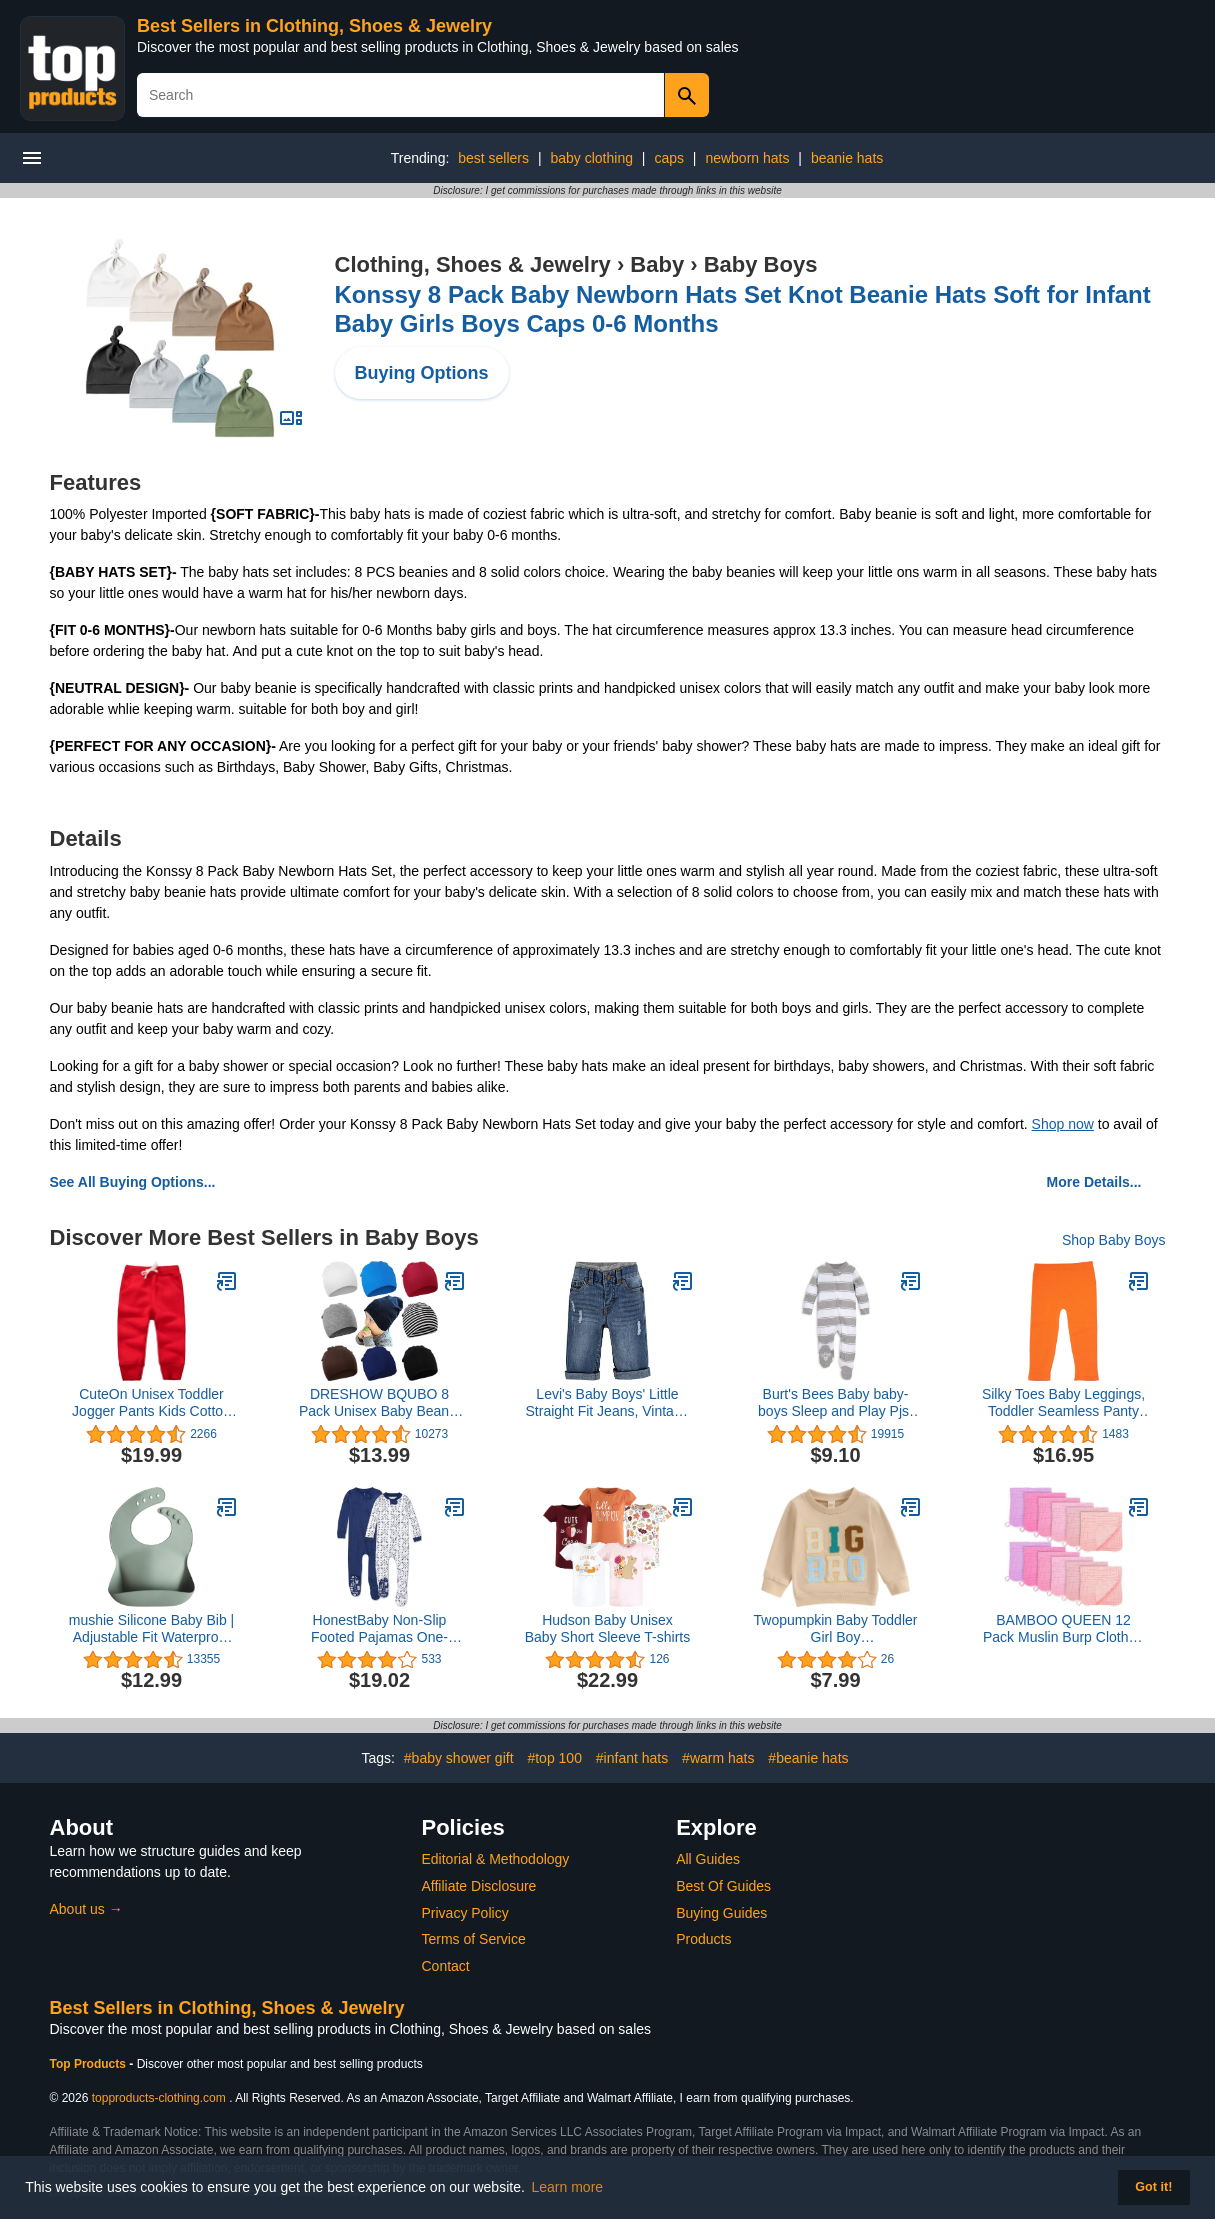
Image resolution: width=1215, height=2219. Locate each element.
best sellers (493, 158)
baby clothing (591, 158)
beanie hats (847, 158)
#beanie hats (808, 1758)
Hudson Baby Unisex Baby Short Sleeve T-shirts (607, 1628)
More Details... (1094, 1182)
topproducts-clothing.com (159, 2098)
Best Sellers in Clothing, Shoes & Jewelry (314, 26)
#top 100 (554, 1758)
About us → (86, 1909)
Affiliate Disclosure (479, 1886)
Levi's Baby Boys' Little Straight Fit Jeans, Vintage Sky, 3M (608, 1403)
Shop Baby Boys (1114, 1240)
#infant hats (632, 1758)
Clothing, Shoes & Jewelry (473, 264)
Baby (657, 264)
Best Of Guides (723, 1886)
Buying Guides (721, 1913)
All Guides (708, 1859)
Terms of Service (474, 1939)
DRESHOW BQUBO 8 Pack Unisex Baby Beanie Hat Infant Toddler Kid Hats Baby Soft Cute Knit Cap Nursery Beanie (379, 1403)
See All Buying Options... (133, 1182)
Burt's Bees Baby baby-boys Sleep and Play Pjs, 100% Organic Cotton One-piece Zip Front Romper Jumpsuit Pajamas (835, 1403)
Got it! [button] (1153, 2187)
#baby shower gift (459, 1758)
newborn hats (747, 158)
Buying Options (422, 373)
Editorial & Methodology (496, 1859)
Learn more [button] (568, 2187)
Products (703, 1939)
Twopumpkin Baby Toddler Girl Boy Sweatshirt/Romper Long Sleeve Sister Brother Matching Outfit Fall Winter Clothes (835, 1629)
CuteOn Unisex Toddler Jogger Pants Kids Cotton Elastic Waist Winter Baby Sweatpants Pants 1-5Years (152, 1403)
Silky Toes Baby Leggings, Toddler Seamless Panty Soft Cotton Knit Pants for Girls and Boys (1063, 1403)
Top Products (90, 2064)
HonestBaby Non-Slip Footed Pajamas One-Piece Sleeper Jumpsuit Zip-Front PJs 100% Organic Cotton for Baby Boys (379, 1629)
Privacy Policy (465, 1913)
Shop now (1063, 1124)
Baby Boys (761, 264)
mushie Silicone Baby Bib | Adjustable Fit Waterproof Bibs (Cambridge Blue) (152, 1629)
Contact (446, 1966)
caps (669, 158)
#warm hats (718, 1758)
